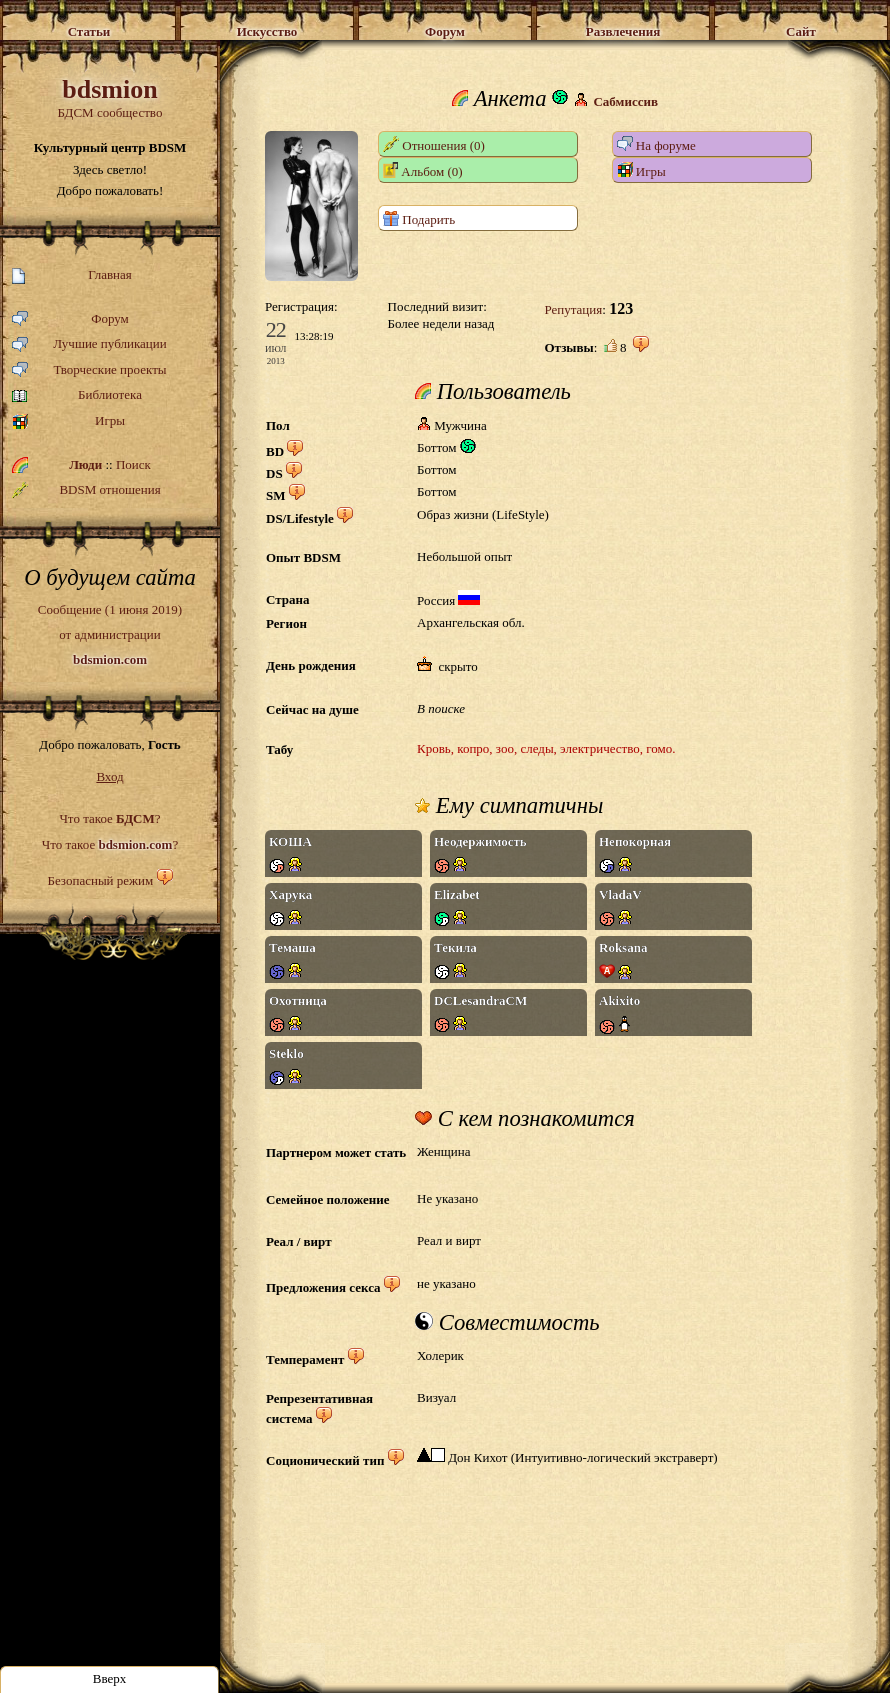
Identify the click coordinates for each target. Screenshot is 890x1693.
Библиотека (77, 395)
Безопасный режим (100, 880)
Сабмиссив (625, 101)
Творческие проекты (89, 370)
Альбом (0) (423, 170)
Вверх (110, 1678)
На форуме (656, 144)
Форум (70, 319)
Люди (85, 464)
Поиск (133, 464)
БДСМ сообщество (110, 97)
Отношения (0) (434, 144)
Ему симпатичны (509, 806)
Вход (109, 776)
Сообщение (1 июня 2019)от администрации (110, 634)
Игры (68, 421)
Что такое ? (109, 818)
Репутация (573, 309)
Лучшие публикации (89, 344)
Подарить (419, 218)
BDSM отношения (86, 490)
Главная (72, 275)
